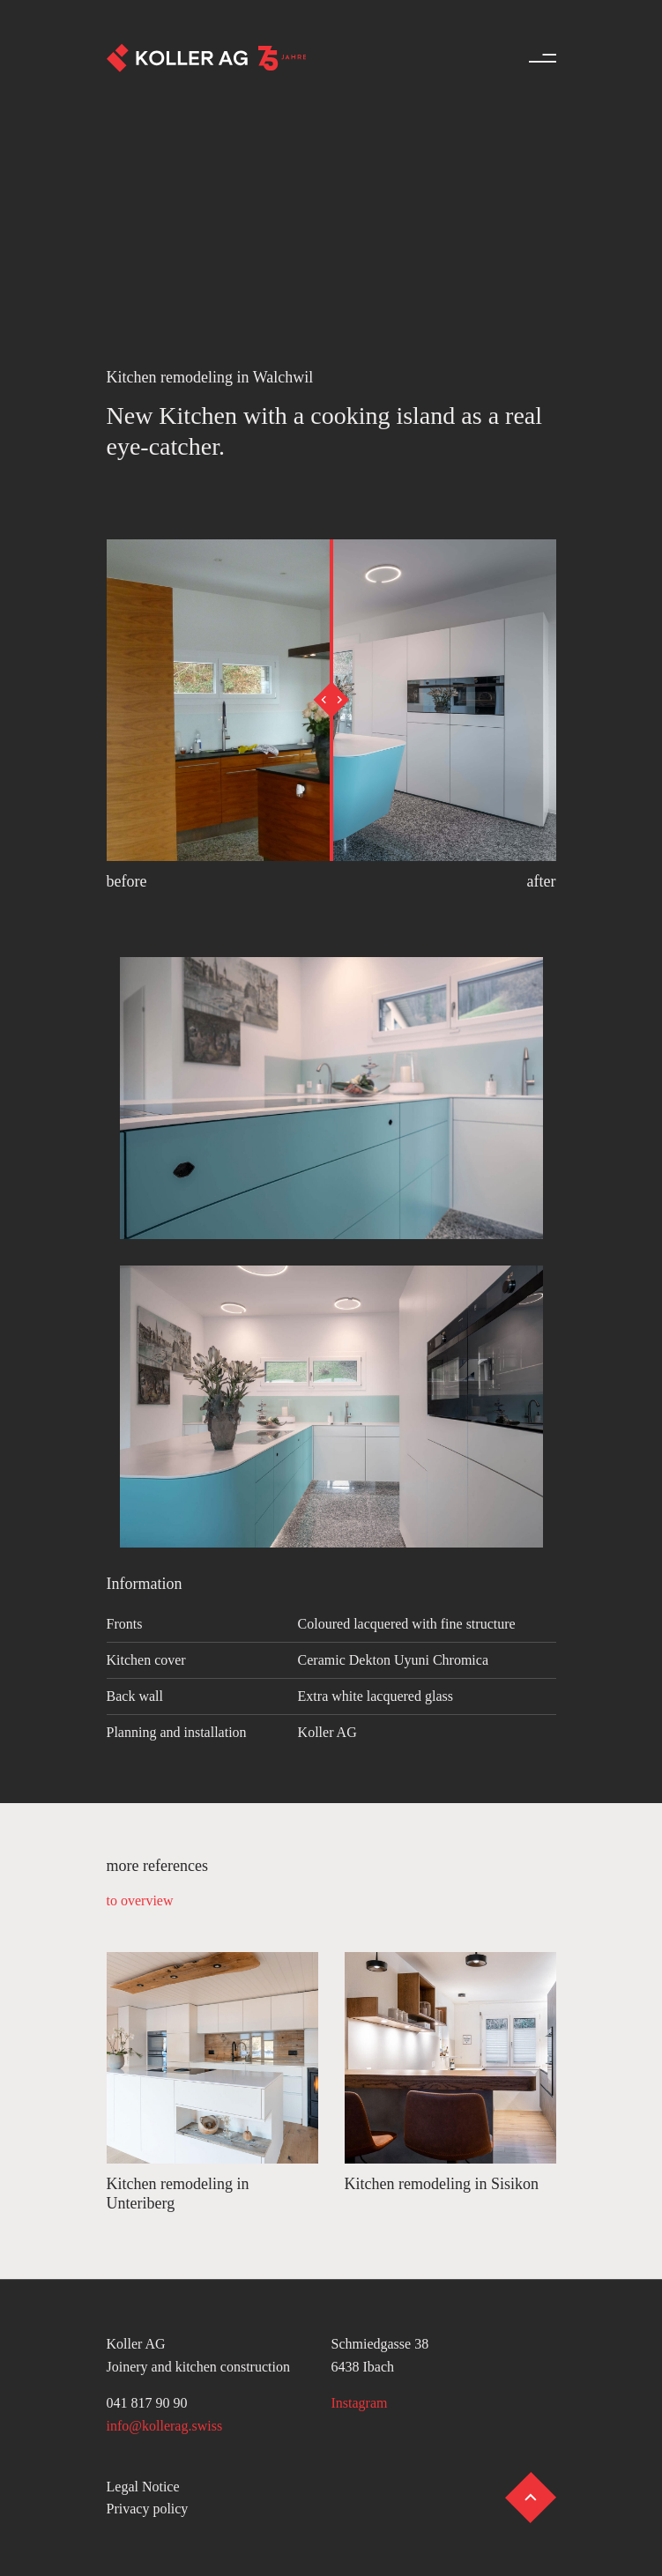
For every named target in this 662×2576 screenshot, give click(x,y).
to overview (140, 1900)
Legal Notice (143, 2486)
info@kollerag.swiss (165, 2425)
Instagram (359, 2402)
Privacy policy (148, 2508)
